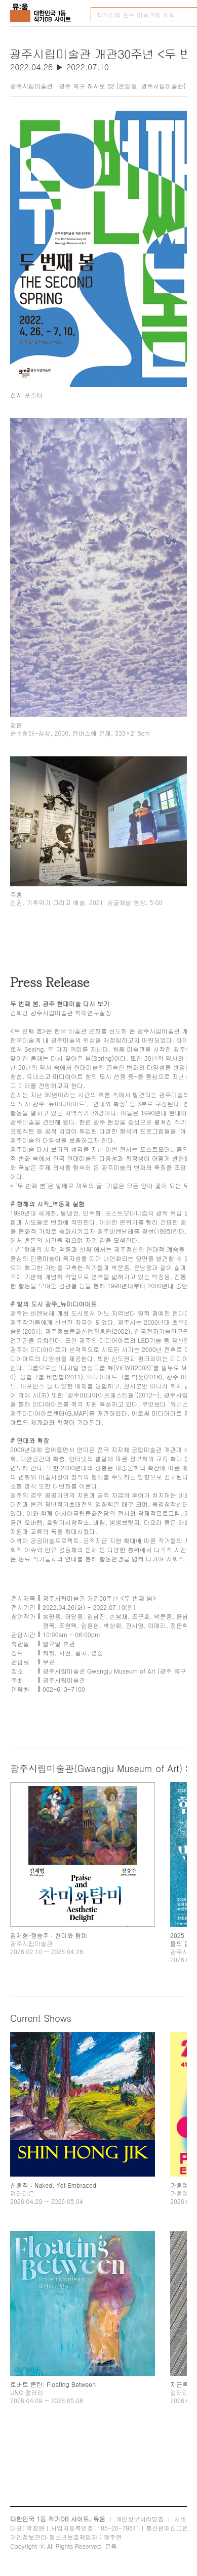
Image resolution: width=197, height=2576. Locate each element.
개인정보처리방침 (139, 2518)
